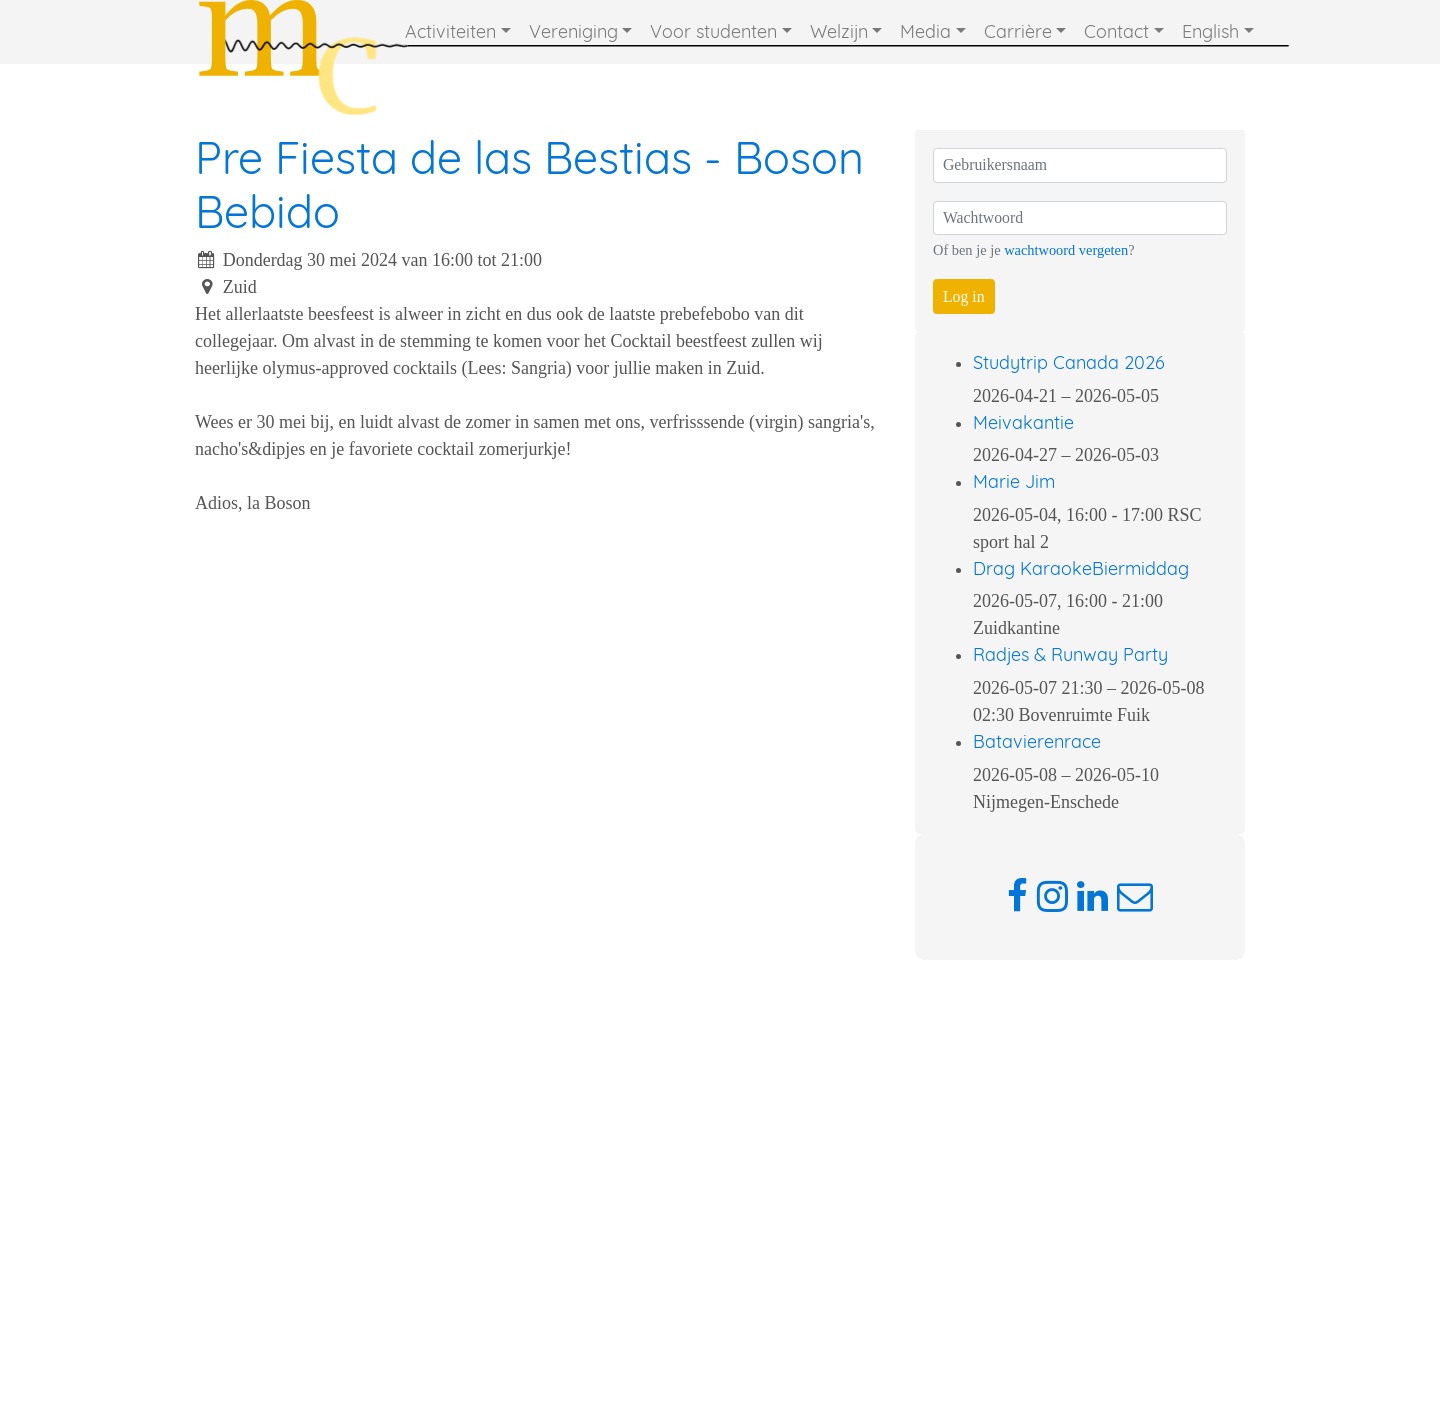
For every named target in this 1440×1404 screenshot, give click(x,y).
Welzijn (839, 31)
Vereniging (573, 31)
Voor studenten (713, 31)
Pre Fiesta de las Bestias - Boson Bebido (529, 184)
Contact (1116, 31)
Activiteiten (450, 31)
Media (925, 31)
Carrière (1018, 31)
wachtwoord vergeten (1066, 250)
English (1210, 31)
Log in (964, 296)
